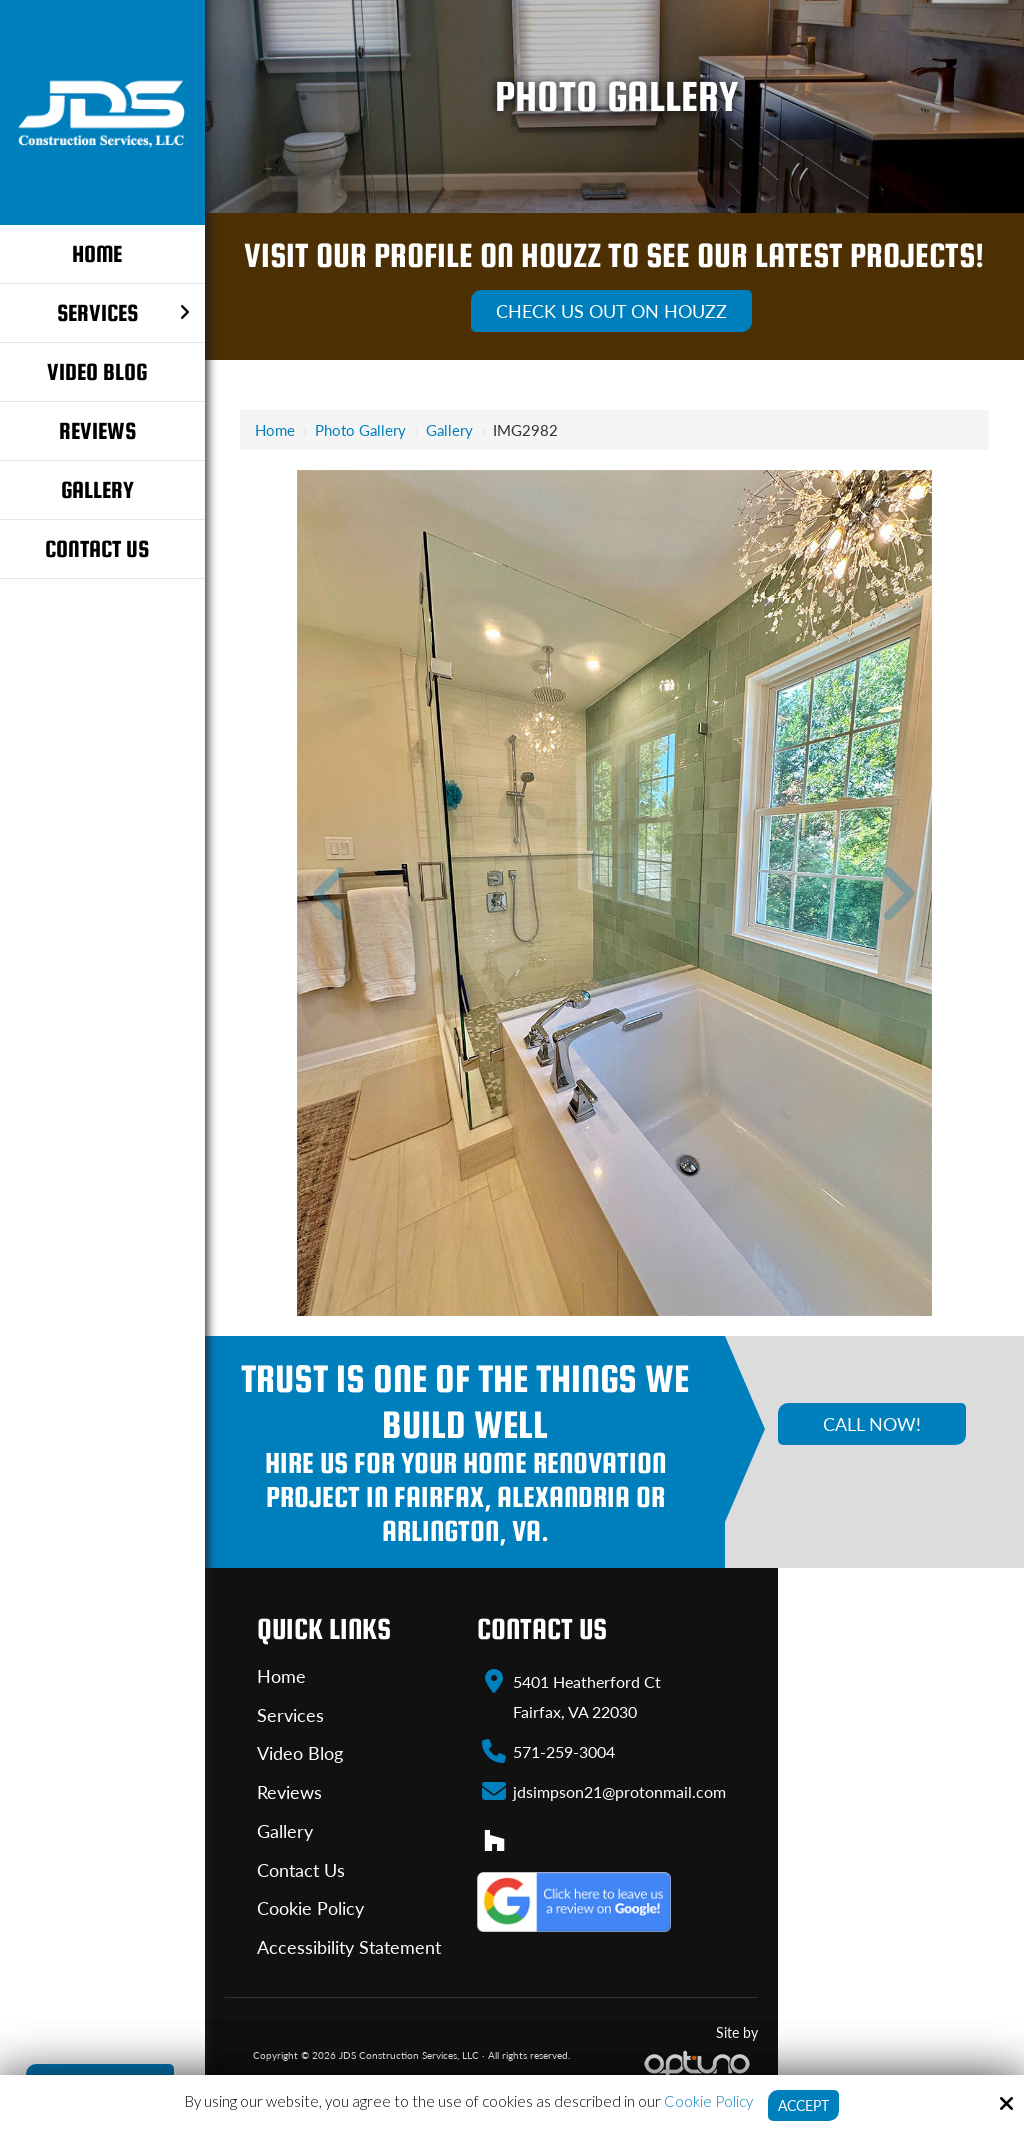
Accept (803, 2105)
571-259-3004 (564, 1751)
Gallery (449, 430)
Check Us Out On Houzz (611, 311)
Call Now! (872, 1424)
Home (275, 430)
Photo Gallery (360, 430)
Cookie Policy (705, 2100)
